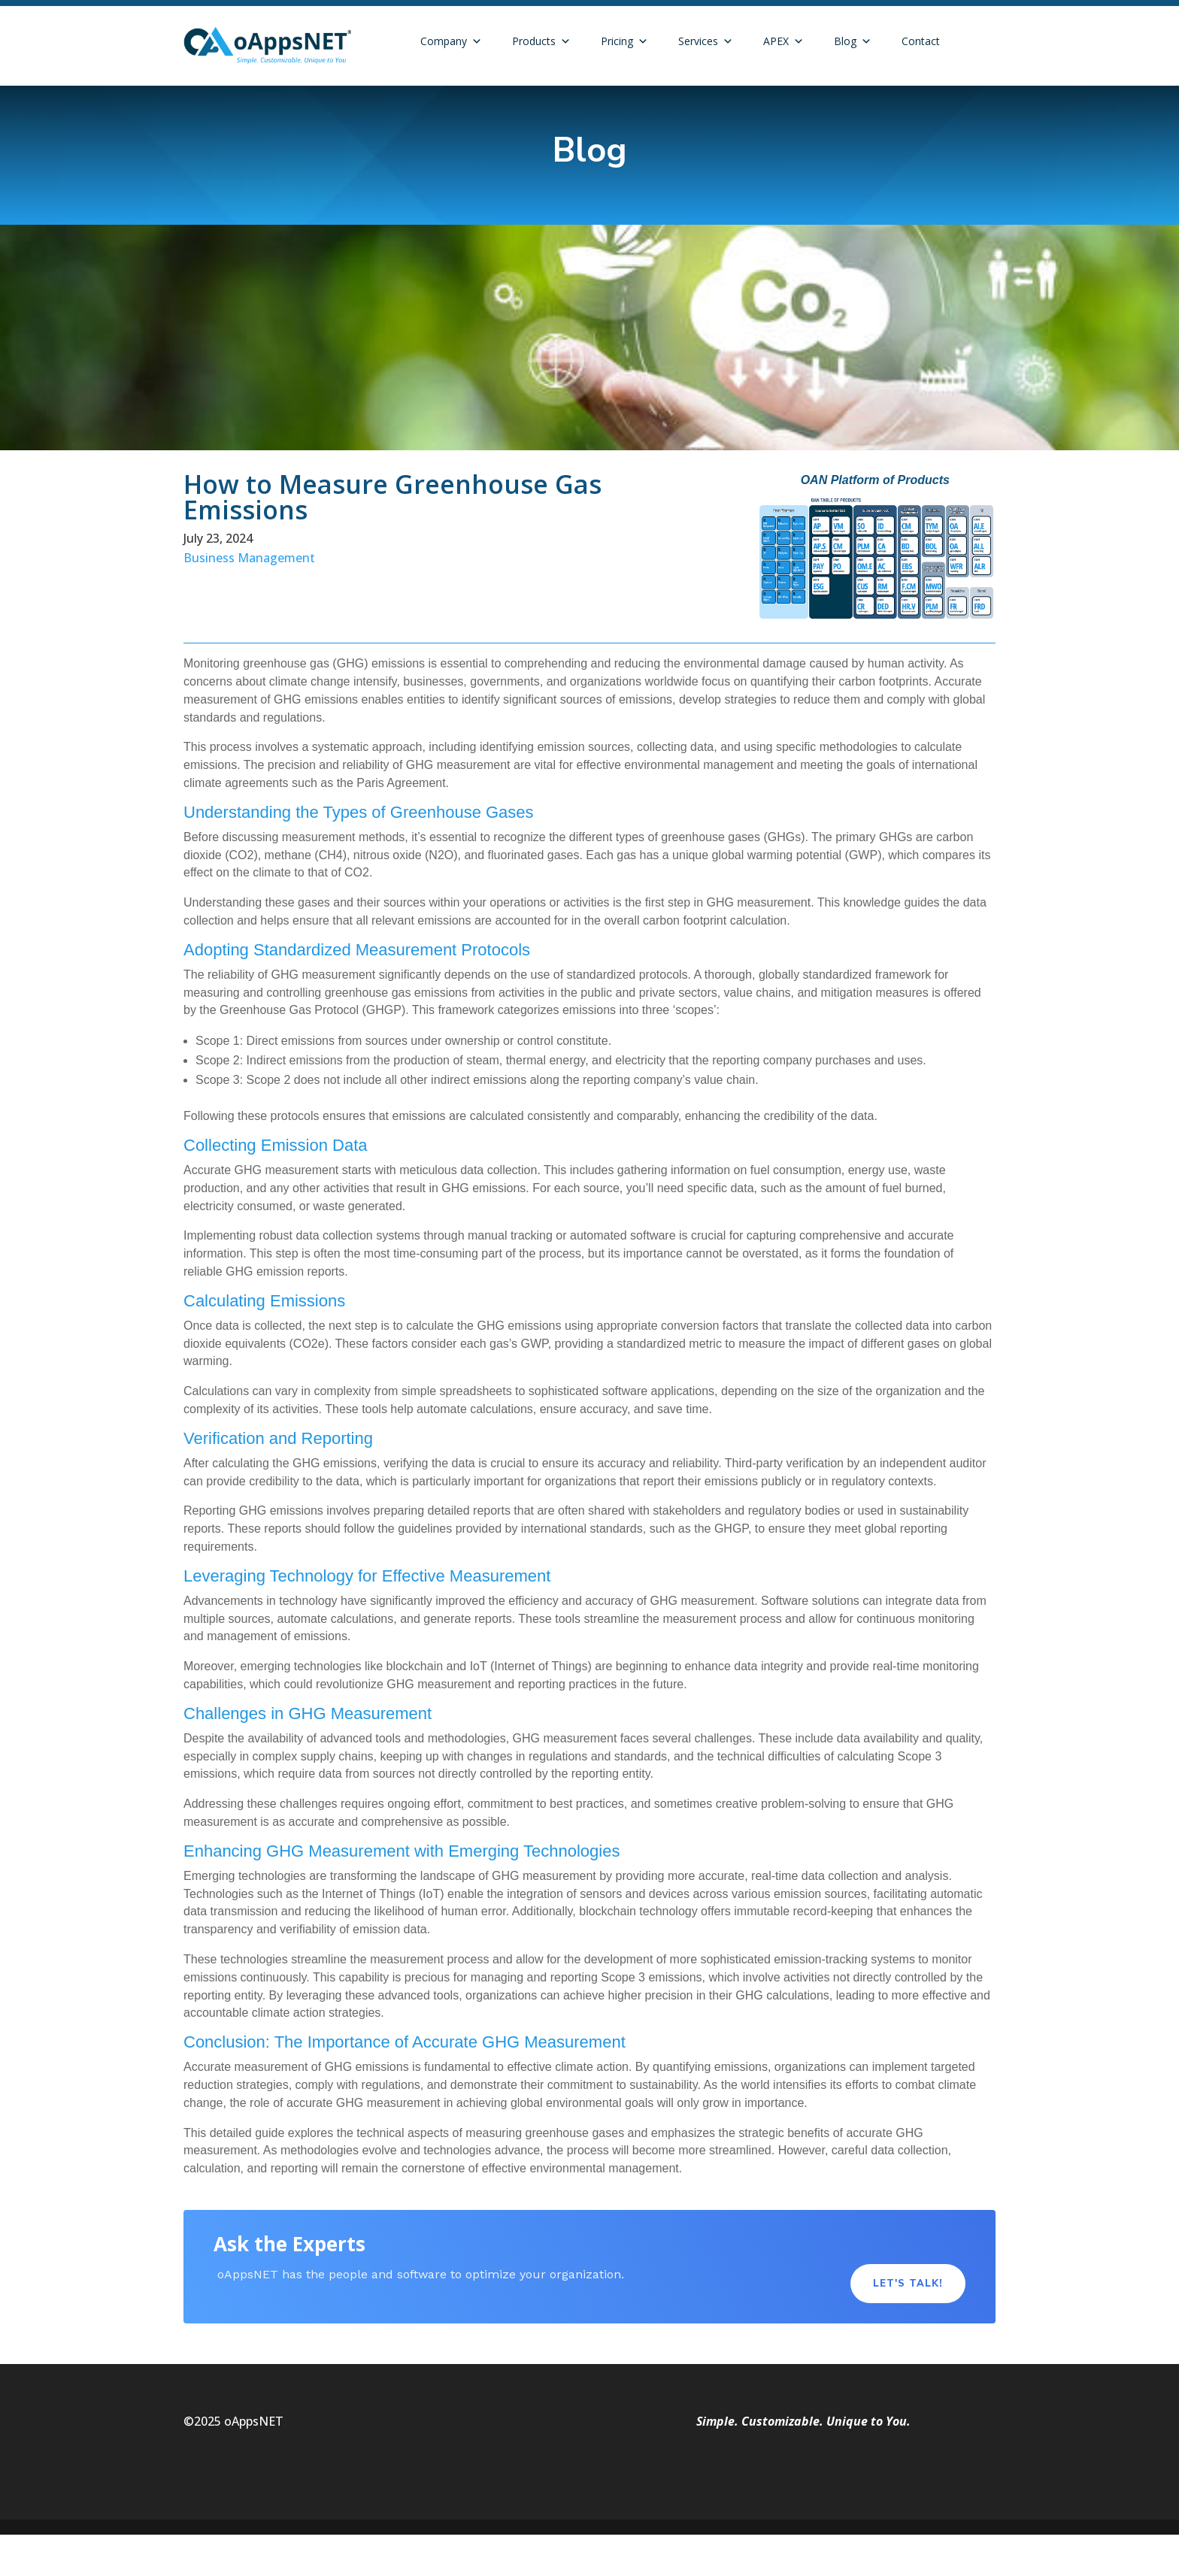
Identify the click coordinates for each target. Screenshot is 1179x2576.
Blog (852, 41)
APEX (783, 41)
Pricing (624, 41)
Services (705, 41)
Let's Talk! (908, 2283)
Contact (921, 41)
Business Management (249, 557)
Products (541, 41)
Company (451, 41)
